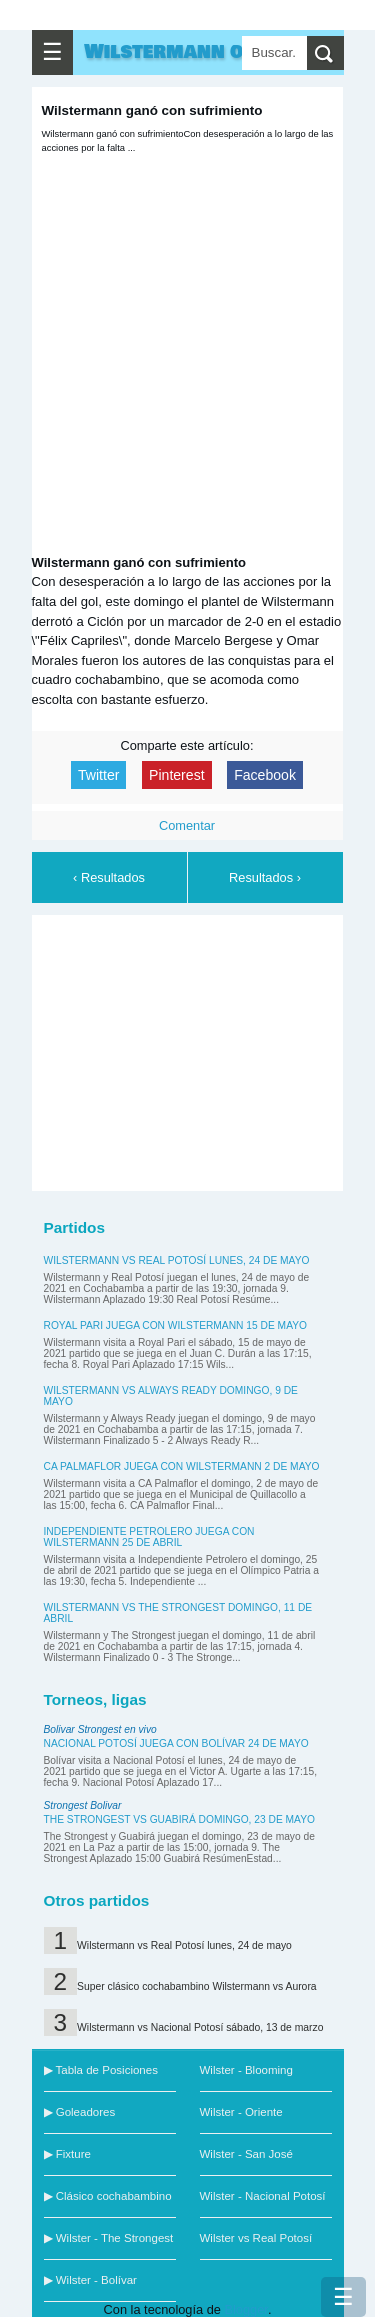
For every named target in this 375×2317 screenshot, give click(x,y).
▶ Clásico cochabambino (108, 2196)
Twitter (98, 775)
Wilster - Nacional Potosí (263, 2196)
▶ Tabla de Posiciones (101, 2070)
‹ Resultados (109, 877)
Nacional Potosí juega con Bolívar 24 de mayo (176, 1743)
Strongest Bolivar (83, 1805)
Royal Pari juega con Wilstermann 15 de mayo (176, 1325)
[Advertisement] (192, 1050)
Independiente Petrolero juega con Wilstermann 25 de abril (149, 1537)
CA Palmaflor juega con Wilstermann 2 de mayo (182, 1466)
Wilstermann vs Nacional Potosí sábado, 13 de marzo (200, 2027)
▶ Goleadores (80, 2112)
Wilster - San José (246, 2154)
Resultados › (265, 877)
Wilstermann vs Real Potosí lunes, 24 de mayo (177, 1260)
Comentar (187, 825)
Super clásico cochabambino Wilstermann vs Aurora (197, 1986)
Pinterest (177, 775)
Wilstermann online (192, 52)
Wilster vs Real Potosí (256, 2238)
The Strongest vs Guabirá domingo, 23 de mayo (179, 1819)
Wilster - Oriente (241, 2112)
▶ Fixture (67, 2154)
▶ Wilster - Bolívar (90, 2280)
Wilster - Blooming (246, 2070)
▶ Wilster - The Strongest (109, 2238)
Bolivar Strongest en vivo (100, 1729)
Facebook (265, 775)
